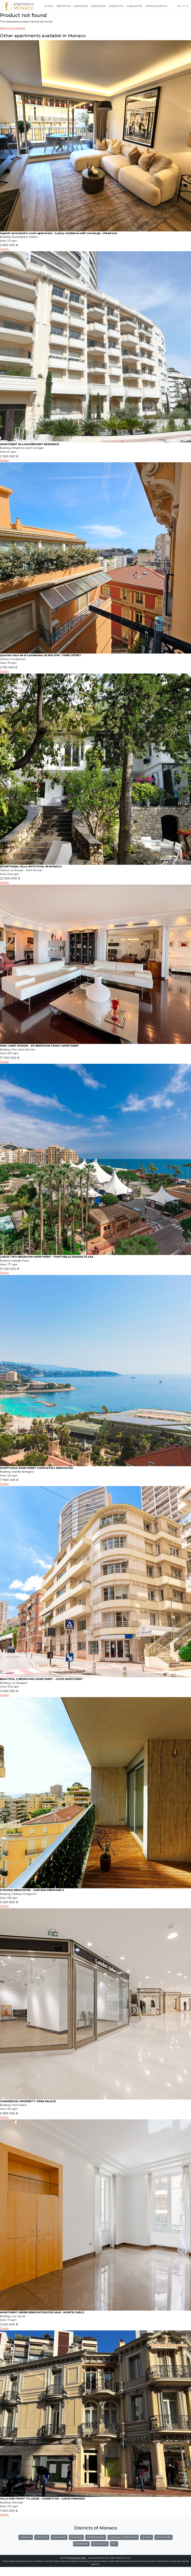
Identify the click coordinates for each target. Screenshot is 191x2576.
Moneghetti (81, 2543)
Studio (48, 6)
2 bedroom (80, 6)
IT (187, 6)
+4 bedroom (134, 6)
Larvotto (146, 2537)
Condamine (59, 2537)
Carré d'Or (42, 2537)
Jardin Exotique (96, 2537)
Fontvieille (76, 2537)
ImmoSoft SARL (77, 2558)
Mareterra (25, 2537)
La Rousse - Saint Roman (123, 2537)
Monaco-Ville (163, 2537)
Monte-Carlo (100, 2543)
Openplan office (156, 6)
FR (178, 6)
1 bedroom (63, 6)
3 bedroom (98, 6)
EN (183, 6)
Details (4, 249)
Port (114, 2543)
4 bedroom (115, 6)
